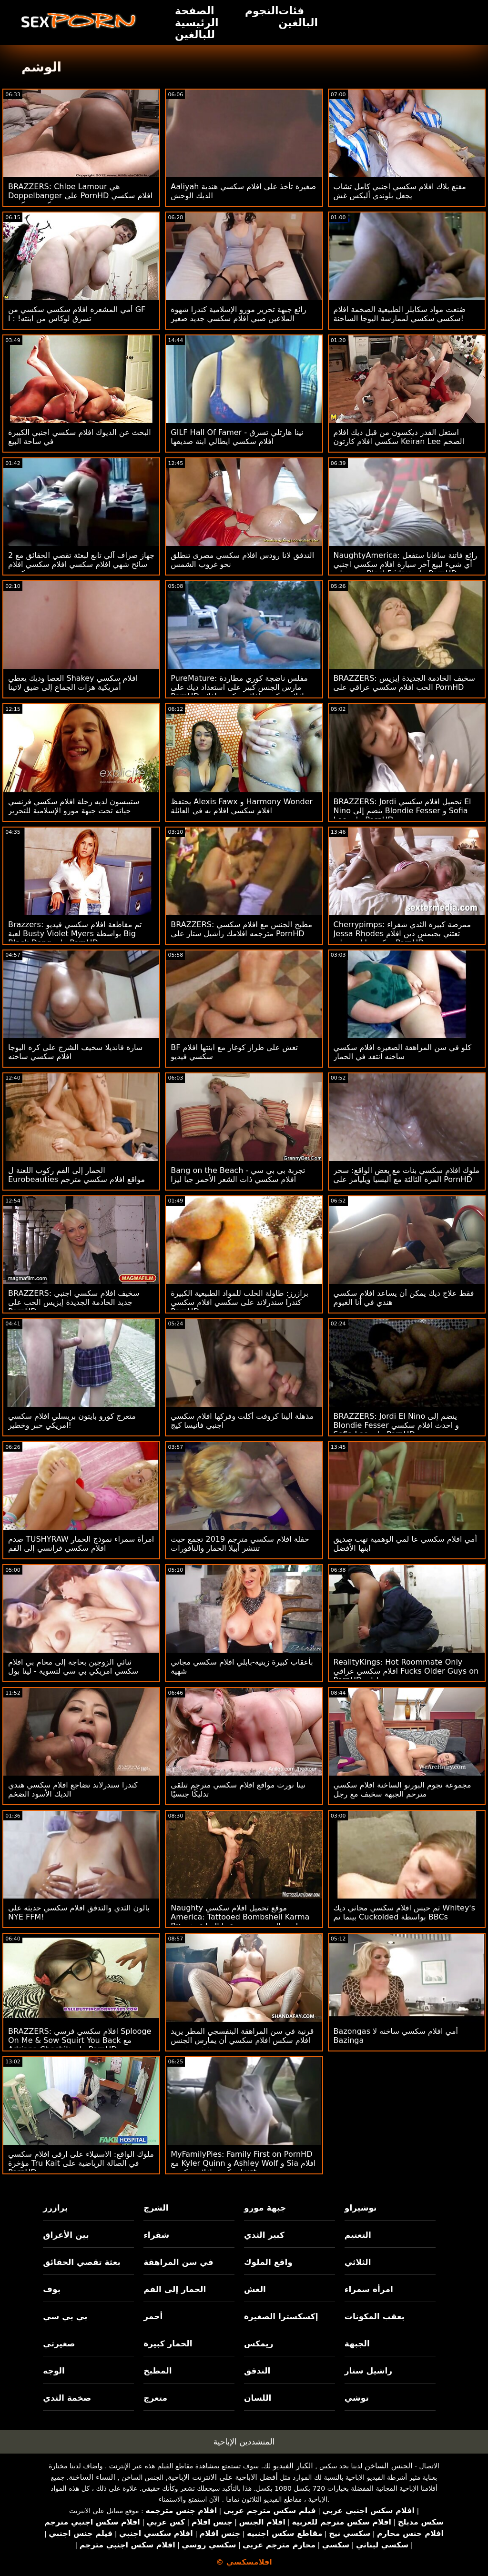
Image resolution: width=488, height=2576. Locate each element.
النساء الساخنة (92, 2477)
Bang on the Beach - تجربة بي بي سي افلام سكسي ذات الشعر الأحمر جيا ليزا (238, 1175)
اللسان (257, 2398)
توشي (357, 2398)
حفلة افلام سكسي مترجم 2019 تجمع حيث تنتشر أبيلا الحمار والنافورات (240, 1544)
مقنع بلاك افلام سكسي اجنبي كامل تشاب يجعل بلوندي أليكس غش (400, 191)
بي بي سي (65, 2316)
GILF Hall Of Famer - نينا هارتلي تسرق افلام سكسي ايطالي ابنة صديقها (237, 437)
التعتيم (358, 2235)
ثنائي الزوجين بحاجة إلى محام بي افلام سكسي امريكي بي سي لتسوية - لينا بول (73, 1666)
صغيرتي (59, 2343)
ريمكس (258, 2343)
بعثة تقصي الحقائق (81, 2262)
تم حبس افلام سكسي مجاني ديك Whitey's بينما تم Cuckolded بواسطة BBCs (404, 1912)
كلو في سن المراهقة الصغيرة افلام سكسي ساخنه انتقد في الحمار (403, 1052)
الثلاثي (358, 2262)
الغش (255, 2289)
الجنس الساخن (389, 2465)
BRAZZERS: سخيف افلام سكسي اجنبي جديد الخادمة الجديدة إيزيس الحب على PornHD (73, 1302)
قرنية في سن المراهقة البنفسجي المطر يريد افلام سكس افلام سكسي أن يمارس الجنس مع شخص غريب (242, 2040)
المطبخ (157, 2370)
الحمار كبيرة (167, 2343)
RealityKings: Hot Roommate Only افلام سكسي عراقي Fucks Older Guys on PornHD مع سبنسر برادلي (406, 1671)
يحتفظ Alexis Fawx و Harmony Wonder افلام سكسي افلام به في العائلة (242, 806)
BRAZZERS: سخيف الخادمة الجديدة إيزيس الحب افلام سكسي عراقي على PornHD (404, 683)
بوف (52, 2289)
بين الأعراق (66, 2235)
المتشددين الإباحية (244, 2441)
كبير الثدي (264, 2235)
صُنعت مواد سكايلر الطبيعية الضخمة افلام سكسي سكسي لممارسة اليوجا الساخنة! (400, 314)
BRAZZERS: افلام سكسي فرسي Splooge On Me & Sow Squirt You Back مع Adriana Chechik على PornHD (79, 2040)
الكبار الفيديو (293, 2465)
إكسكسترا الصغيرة (281, 2316)
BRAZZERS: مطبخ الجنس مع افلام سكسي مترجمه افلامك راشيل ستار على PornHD (241, 929)
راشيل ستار (368, 2370)
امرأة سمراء (369, 2289)
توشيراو (361, 2207)
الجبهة (357, 2343)
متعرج (155, 2398)
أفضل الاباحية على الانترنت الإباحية (223, 2477)
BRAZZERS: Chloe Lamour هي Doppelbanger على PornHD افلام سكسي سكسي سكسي (80, 195)
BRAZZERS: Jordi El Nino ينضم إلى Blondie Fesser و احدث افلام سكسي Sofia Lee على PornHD (396, 1425)
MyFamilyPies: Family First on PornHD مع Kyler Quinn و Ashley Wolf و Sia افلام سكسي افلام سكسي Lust (243, 2163)
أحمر (153, 2316)
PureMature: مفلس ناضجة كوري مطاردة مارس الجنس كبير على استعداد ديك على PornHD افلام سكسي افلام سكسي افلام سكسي (239, 692)
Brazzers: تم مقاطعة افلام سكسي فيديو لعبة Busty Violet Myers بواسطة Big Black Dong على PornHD (75, 933)
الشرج (155, 2207)
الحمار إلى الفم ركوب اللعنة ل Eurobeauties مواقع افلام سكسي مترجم (76, 1175)
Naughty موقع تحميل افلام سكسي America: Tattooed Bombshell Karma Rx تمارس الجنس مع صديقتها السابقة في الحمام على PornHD (240, 1921)
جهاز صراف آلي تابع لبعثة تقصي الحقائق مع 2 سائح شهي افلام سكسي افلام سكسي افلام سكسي (81, 564)
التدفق (257, 2370)
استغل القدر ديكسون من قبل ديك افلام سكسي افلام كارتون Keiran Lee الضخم (399, 437)
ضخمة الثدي (67, 2398)
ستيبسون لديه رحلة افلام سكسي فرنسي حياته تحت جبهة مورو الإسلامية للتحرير (73, 806)
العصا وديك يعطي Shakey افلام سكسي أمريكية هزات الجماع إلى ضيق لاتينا (73, 683)
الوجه (53, 2370)
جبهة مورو (265, 2207)
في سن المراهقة (178, 2262)
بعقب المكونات (375, 2316)
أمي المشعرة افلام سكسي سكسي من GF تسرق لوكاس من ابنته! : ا (76, 314)
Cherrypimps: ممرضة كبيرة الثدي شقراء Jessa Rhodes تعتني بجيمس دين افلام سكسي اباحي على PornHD (402, 933)
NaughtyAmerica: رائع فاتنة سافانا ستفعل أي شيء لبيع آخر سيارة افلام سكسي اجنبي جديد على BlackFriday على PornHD (406, 564)
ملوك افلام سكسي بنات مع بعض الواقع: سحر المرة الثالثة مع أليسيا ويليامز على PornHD (407, 1175)
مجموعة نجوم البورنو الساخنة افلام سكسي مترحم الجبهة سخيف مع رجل (402, 1789)
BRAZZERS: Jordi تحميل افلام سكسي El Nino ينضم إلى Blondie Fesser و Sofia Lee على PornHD (402, 810)
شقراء (156, 2235)
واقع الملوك (268, 2262)
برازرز (55, 2207)
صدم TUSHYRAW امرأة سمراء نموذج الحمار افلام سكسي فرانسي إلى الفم (81, 1544)
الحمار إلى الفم (174, 2289)
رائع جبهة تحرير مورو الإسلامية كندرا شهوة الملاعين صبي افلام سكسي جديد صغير (238, 314)
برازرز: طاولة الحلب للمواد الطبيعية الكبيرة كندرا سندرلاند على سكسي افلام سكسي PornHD (239, 1302)
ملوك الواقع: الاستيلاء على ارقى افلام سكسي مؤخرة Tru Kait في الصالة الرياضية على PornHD (81, 2163)
